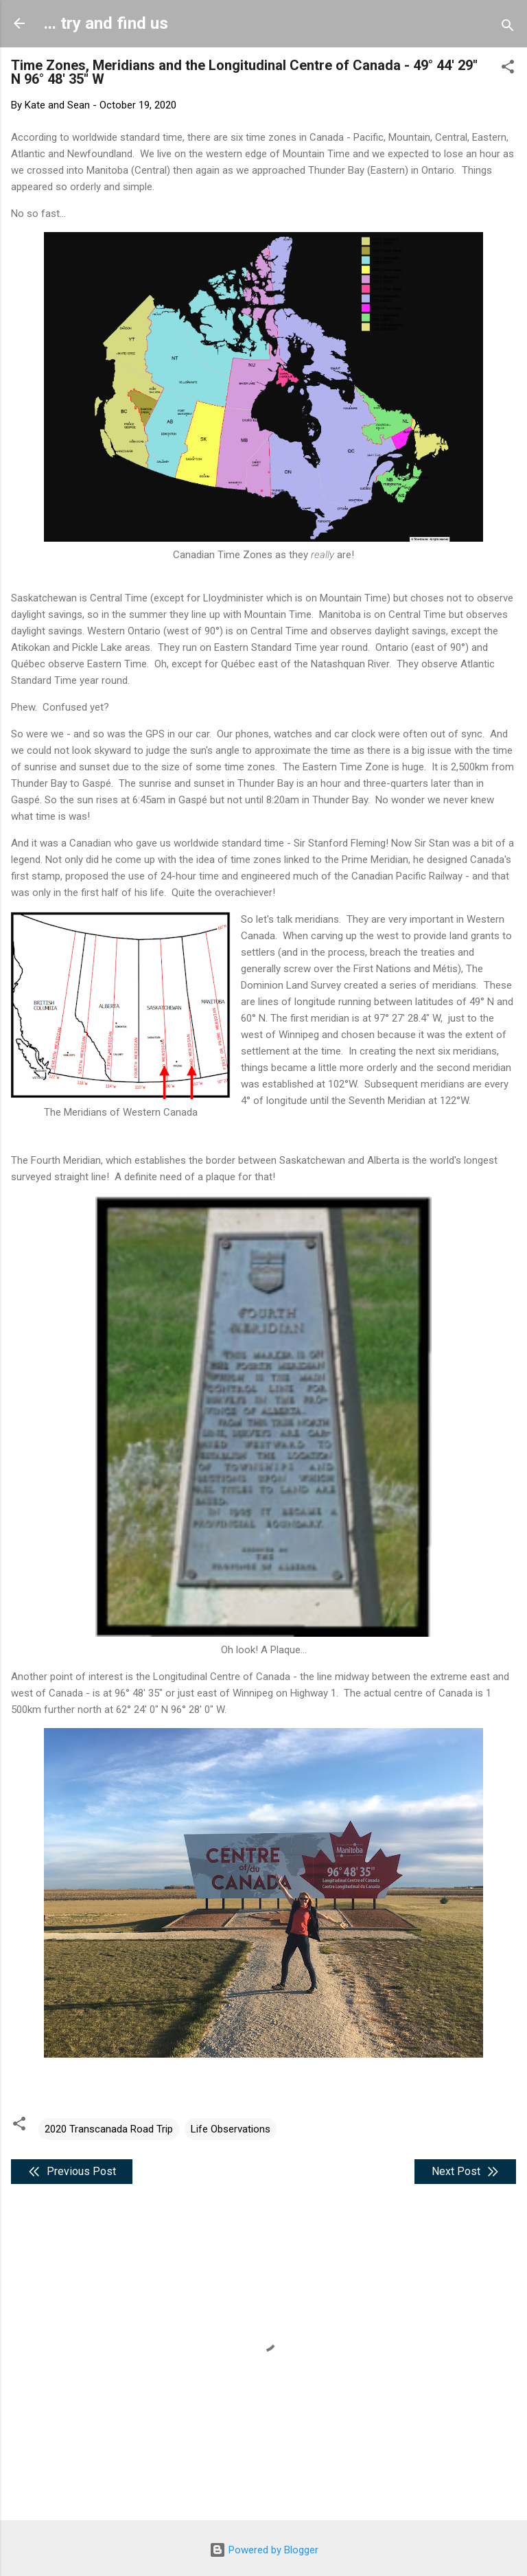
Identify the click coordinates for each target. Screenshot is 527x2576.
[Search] (508, 28)
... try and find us (106, 23)
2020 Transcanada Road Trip (109, 2129)
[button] (508, 69)
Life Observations (230, 2129)
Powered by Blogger (263, 2550)
